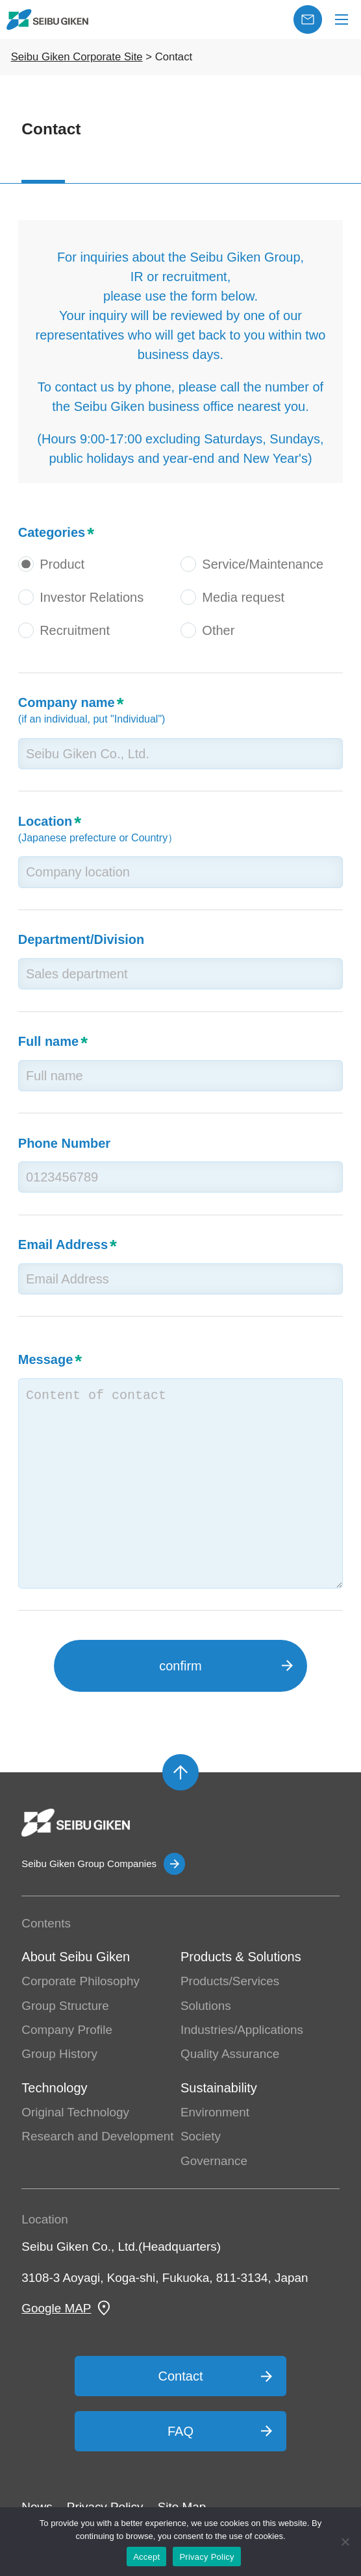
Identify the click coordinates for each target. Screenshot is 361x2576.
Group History (59, 2054)
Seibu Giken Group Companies (88, 1863)
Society (200, 2136)
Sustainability (218, 2088)
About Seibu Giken (75, 1957)
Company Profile (66, 2030)
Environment (214, 2112)
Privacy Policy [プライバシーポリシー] (206, 2557)
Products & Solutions (240, 1957)
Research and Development (97, 2136)
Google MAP (56, 2308)
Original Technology (75, 2112)
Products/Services (229, 1981)
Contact (180, 2376)
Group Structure (64, 2005)
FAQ (180, 2431)
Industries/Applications (241, 2030)
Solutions (205, 2005)
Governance (213, 2161)
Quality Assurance (229, 2054)
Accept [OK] (146, 2557)
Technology (54, 2088)
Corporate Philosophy (80, 1981)
